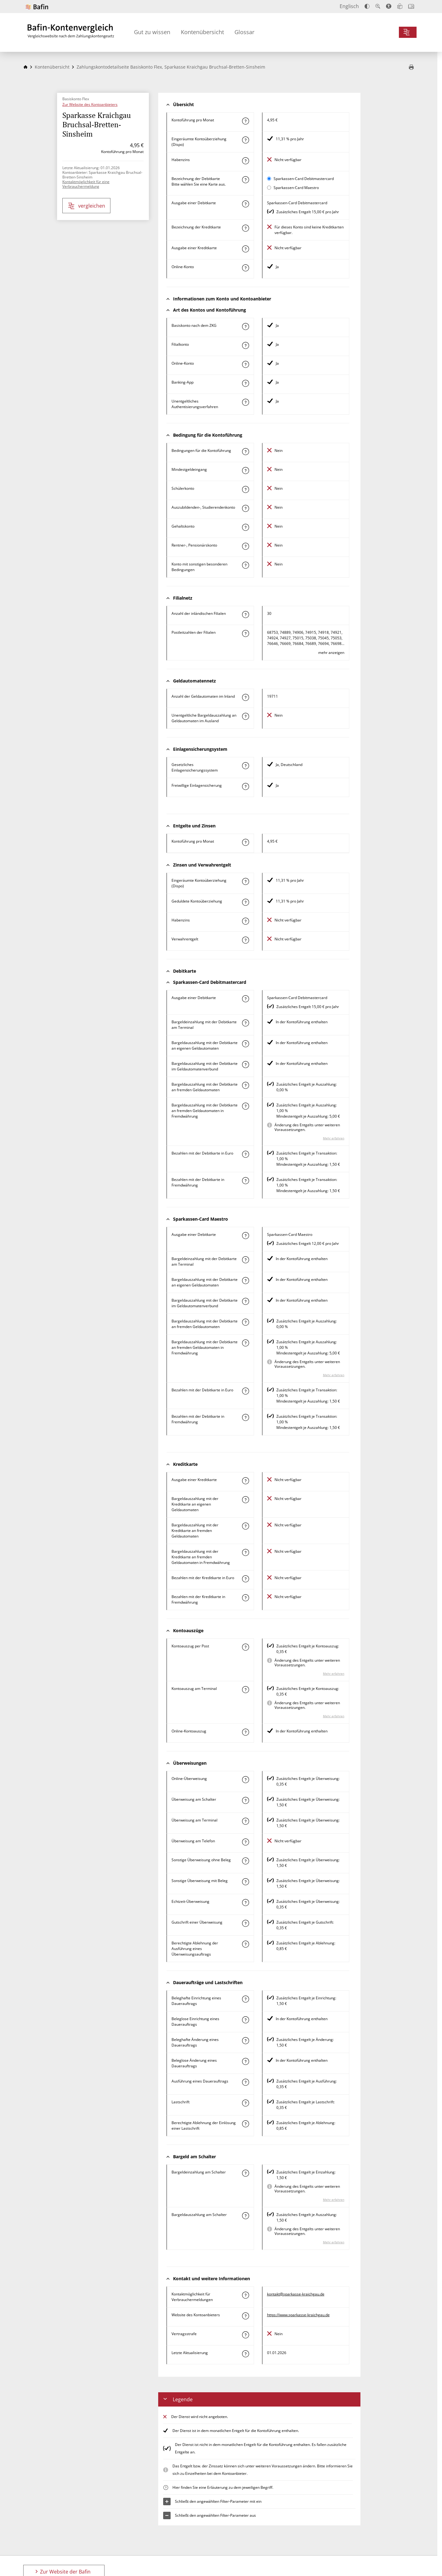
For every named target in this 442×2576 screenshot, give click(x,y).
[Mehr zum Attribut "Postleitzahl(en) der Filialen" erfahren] (245, 633)
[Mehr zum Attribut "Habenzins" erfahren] (245, 160)
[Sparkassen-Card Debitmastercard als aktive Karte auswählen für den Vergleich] (269, 179)
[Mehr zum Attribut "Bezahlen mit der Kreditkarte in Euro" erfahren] (245, 1579)
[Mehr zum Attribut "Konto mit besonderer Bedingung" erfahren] (245, 451)
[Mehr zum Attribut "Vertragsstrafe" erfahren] (245, 2335)
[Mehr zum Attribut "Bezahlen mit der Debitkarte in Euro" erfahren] (245, 1154)
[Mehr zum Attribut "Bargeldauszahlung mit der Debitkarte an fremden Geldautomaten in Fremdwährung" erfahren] (245, 1106)
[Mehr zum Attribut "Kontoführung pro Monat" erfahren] (245, 121)
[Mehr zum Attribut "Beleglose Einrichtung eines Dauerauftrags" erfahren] (245, 2020)
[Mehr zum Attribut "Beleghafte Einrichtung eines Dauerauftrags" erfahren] (245, 1999)
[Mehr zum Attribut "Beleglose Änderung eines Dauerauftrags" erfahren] (245, 2061)
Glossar (244, 32)
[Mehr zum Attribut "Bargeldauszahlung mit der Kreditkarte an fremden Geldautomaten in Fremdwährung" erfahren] (245, 1552)
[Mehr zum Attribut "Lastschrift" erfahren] (245, 2103)
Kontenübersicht (202, 32)
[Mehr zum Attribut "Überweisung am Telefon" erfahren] (245, 1842)
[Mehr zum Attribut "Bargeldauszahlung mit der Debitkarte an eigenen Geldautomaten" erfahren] (245, 1043)
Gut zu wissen (152, 32)
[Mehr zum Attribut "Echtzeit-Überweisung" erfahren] (245, 1902)
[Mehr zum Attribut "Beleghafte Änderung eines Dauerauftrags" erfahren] (245, 2040)
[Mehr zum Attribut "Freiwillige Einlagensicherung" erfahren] (245, 786)
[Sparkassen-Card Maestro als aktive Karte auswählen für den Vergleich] (269, 188)
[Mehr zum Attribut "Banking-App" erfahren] (245, 383)
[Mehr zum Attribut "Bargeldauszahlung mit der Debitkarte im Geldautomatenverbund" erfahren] (245, 1064)
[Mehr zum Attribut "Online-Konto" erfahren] (245, 268)
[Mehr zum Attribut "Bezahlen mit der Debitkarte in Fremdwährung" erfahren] (245, 1180)
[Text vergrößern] (378, 6)
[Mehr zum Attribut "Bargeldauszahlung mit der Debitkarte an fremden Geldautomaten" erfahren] (245, 1085)
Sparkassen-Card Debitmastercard (304, 178)
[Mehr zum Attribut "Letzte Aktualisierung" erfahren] (245, 2354)
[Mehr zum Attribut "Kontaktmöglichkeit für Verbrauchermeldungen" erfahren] (245, 2295)
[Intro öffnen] (411, 6)
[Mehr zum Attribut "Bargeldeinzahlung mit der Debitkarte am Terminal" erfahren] (245, 1023)
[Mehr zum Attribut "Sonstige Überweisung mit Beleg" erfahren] (245, 1881)
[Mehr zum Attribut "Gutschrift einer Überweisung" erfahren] (245, 1923)
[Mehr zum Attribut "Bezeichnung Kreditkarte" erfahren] (245, 228)
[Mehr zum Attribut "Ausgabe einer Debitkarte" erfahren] (245, 204)
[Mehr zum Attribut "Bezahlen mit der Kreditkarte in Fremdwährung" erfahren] (245, 1597)
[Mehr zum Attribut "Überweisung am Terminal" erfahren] (245, 1821)
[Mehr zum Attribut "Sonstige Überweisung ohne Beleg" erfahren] (245, 1861)
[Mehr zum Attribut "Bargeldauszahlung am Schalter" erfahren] (245, 2215)
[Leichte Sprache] (400, 6)
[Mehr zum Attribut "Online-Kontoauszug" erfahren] (245, 1732)
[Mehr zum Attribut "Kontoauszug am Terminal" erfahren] (245, 1689)
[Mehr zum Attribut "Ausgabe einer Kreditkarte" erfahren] (245, 249)
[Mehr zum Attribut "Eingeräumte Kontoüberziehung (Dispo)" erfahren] (245, 140)
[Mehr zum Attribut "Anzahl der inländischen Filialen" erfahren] (245, 614)
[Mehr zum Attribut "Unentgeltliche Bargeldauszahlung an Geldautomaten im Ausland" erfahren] (245, 716)
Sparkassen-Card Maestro (296, 187)
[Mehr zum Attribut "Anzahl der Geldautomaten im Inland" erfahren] (245, 697)
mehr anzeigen (331, 652)
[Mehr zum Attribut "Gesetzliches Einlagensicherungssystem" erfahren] (245, 765)
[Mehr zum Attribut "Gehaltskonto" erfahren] (245, 527)
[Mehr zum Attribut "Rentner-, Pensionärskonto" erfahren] (245, 546)
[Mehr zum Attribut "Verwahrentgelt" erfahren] (245, 940)
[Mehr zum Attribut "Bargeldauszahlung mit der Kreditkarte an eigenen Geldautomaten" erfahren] (245, 1499)
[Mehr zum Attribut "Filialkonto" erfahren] (245, 345)
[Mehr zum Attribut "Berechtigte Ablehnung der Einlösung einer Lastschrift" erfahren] (245, 2124)
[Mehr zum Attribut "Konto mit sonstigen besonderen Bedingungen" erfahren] (245, 565)
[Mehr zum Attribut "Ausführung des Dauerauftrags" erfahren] (245, 2082)
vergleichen (86, 205)
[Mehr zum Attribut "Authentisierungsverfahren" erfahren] (245, 402)
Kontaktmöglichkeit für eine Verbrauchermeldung (85, 184)
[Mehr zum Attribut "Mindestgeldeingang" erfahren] (245, 470)
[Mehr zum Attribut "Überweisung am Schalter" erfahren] (245, 1800)
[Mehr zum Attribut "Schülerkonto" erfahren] (245, 489)
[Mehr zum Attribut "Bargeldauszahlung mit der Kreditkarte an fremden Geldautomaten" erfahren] (245, 1526)
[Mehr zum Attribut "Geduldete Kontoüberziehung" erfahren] (245, 902)
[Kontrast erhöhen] (367, 6)
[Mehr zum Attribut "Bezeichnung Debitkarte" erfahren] (245, 179)
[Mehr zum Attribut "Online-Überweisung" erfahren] (245, 1779)
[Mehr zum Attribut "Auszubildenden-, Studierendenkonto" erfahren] (245, 508)
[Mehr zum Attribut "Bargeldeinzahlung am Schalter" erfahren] (245, 2173)
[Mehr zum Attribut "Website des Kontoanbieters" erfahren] (245, 2316)
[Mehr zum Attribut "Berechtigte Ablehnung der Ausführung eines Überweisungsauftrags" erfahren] (245, 1944)
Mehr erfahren (333, 1138)
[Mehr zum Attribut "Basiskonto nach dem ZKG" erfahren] (245, 326)
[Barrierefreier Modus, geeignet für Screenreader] (388, 6)
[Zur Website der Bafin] (37, 7)
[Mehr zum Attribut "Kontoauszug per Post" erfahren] (245, 1647)
